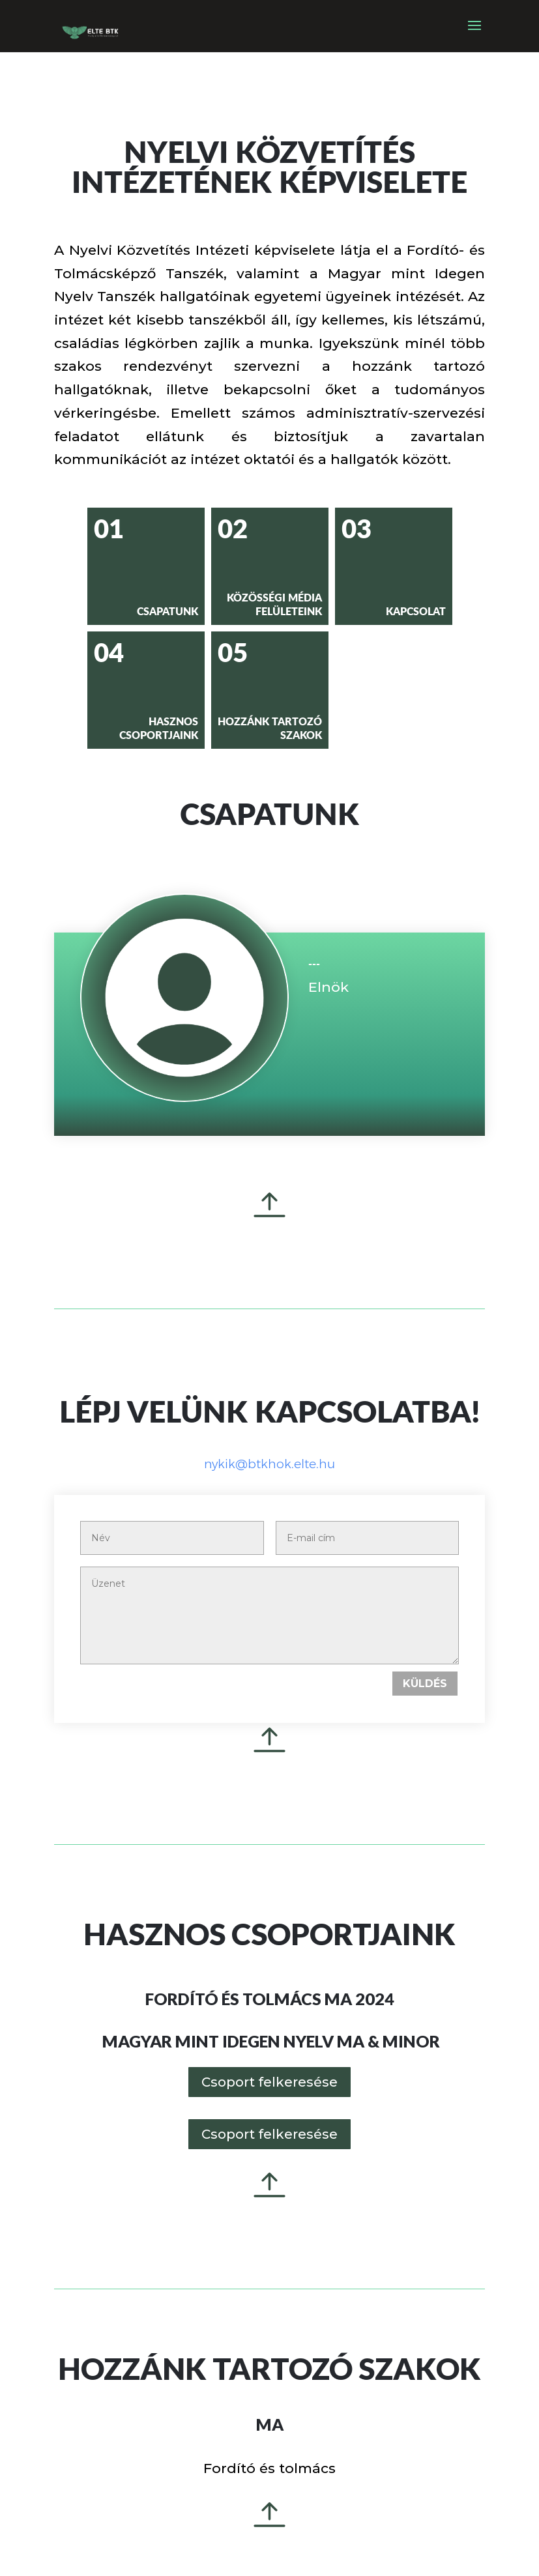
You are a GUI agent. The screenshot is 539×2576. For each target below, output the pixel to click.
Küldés (425, 1683)
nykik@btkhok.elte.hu (269, 1463)
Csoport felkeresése (269, 2082)
